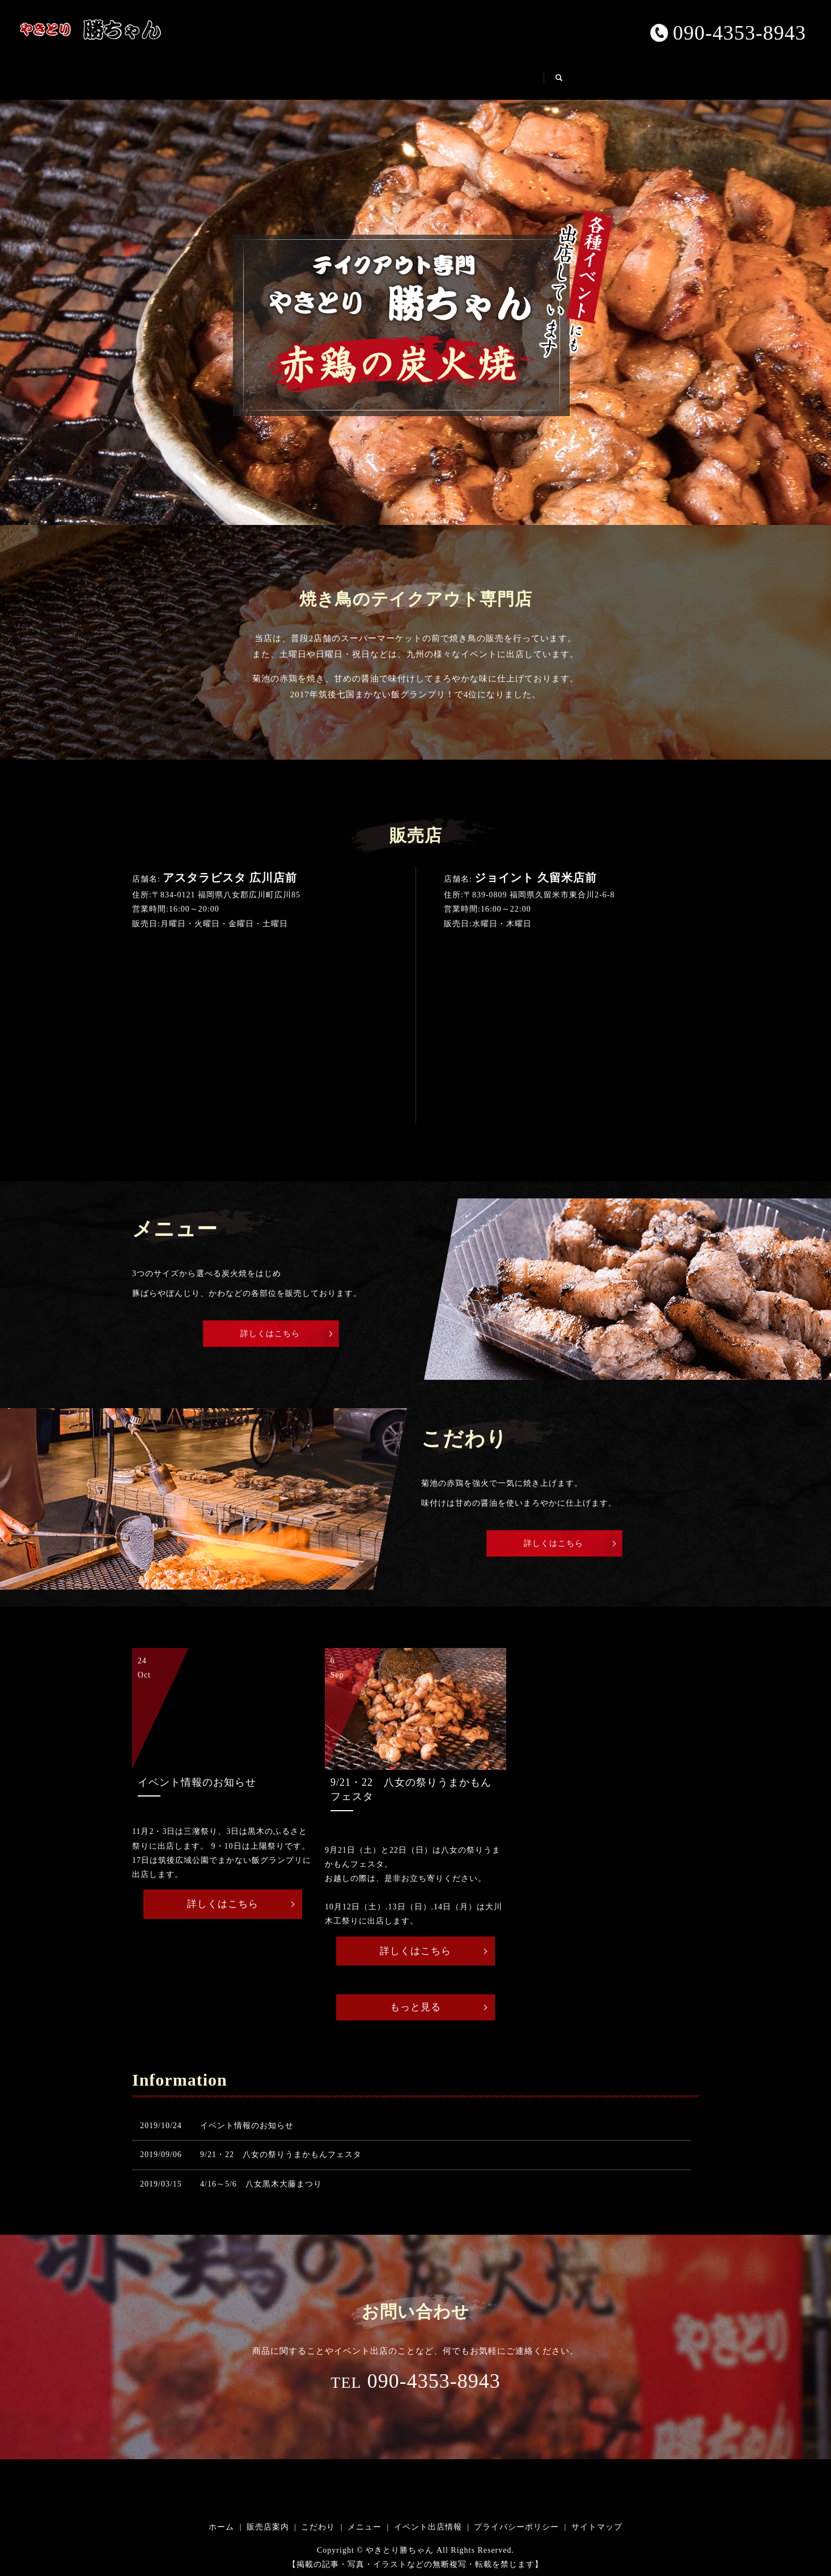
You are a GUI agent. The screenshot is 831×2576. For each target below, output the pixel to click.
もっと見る (416, 2006)
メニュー (449, 76)
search (610, 82)
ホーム (242, 76)
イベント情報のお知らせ (247, 2126)
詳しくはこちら (271, 1332)
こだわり (382, 76)
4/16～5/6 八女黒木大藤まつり (261, 2184)
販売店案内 (310, 76)
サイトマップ (596, 2527)
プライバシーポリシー (516, 2527)
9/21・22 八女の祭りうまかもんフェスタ (281, 2155)
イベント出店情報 (535, 76)
